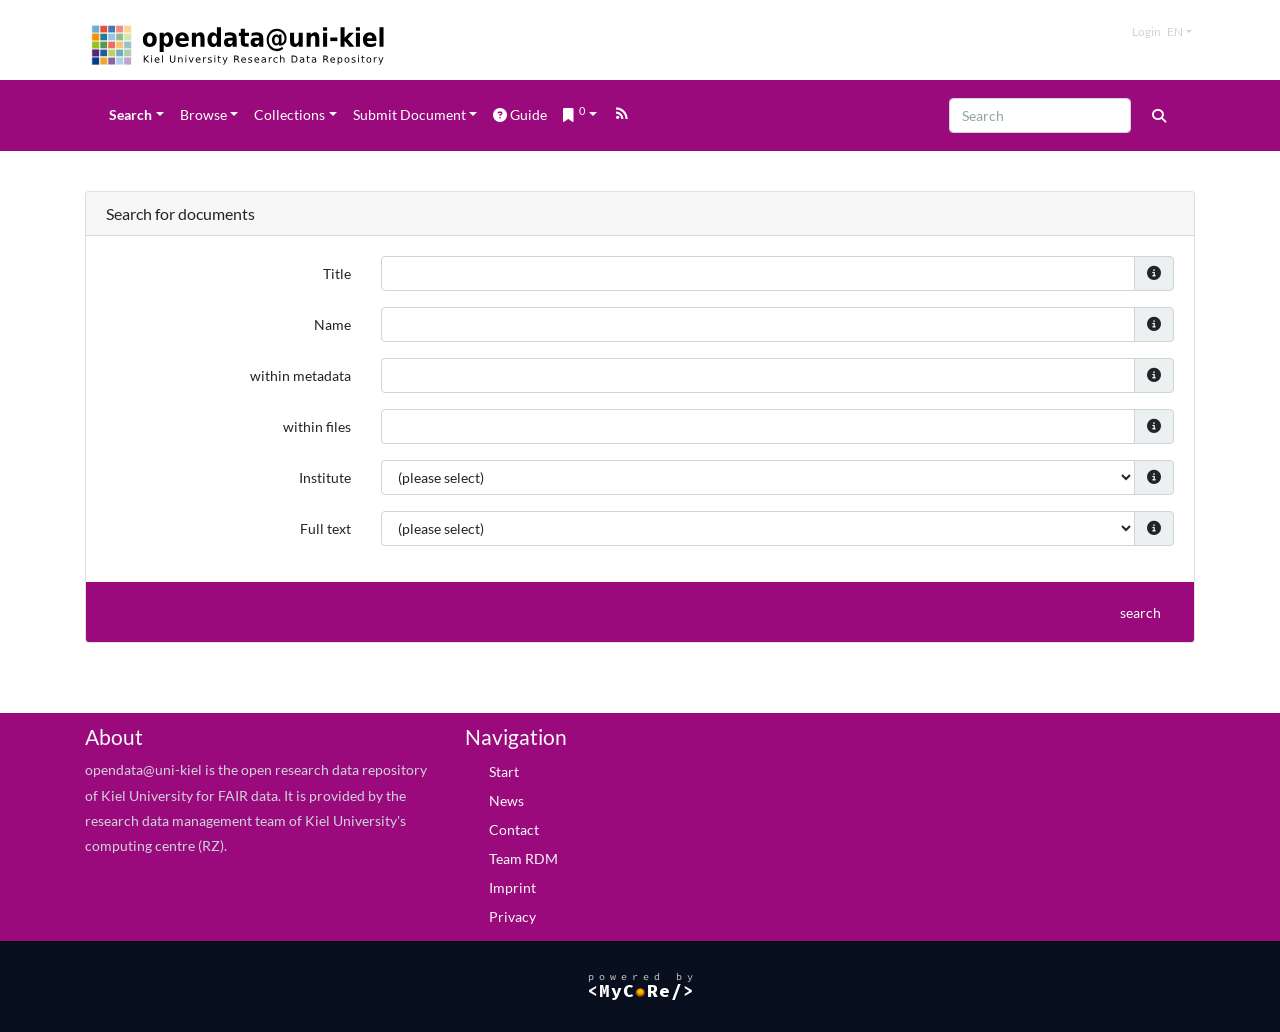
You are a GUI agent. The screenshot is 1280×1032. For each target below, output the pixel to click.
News (506, 800)
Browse (203, 114)
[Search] (1040, 115)
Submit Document (409, 114)
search (1140, 612)
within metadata (300, 375)
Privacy (512, 916)
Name (332, 324)
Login (1146, 31)
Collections (289, 114)
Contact (514, 829)
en (1175, 31)
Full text (325, 528)
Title (337, 273)
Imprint (512, 887)
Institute (325, 477)
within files (317, 426)
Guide (520, 114)
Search (130, 114)
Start (504, 771)
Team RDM (523, 858)
